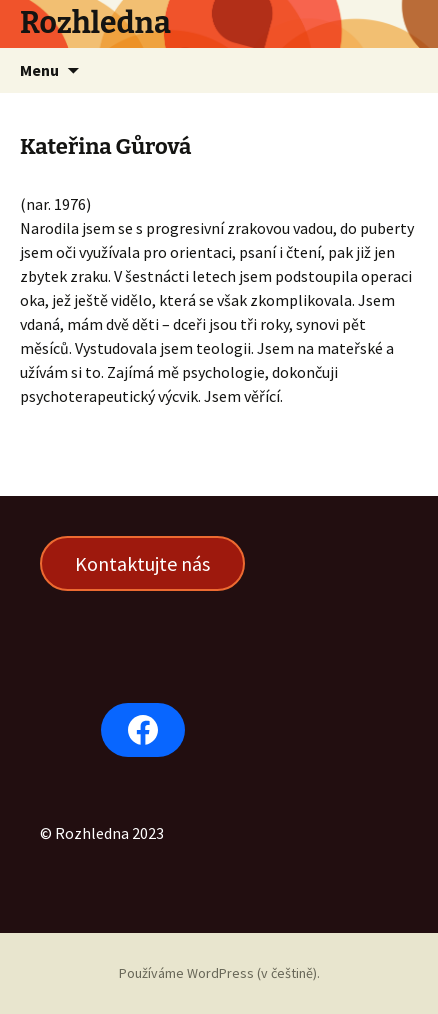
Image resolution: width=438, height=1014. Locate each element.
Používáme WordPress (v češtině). (219, 973)
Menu (39, 70)
